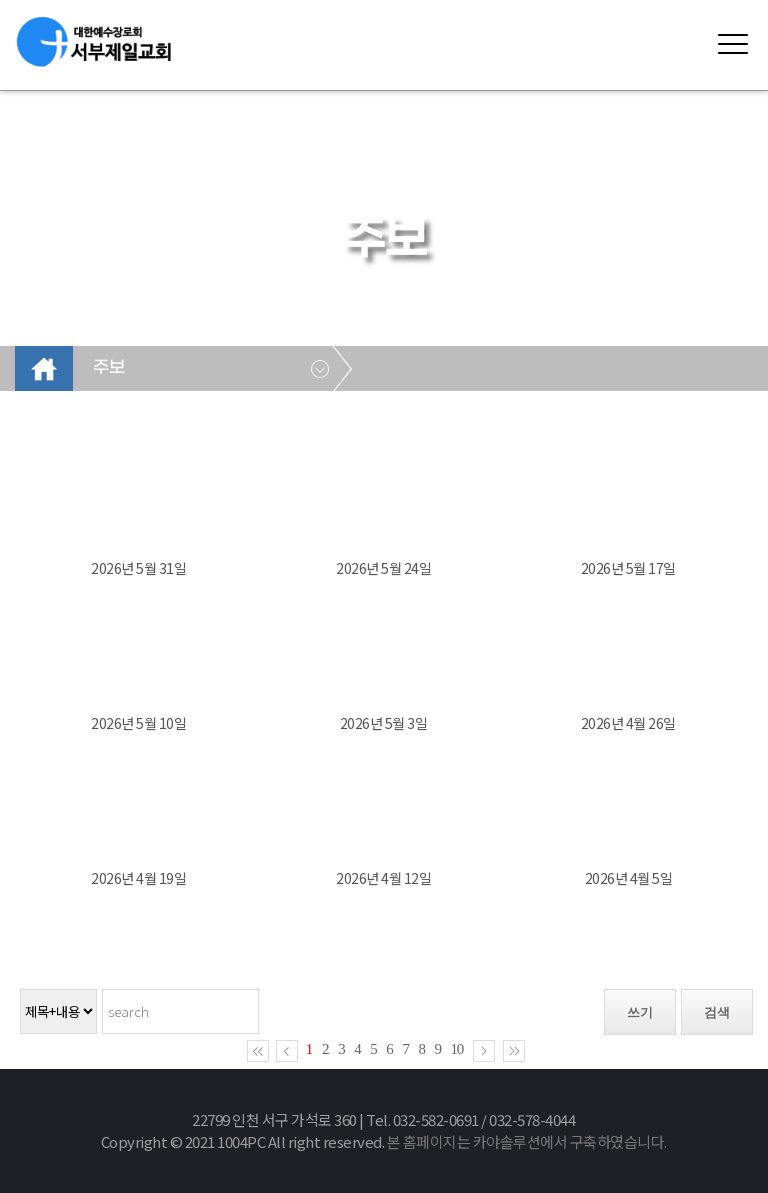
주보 (108, 368)
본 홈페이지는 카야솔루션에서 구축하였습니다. (527, 1141)
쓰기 (640, 1012)
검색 (717, 1012)
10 (457, 1049)
